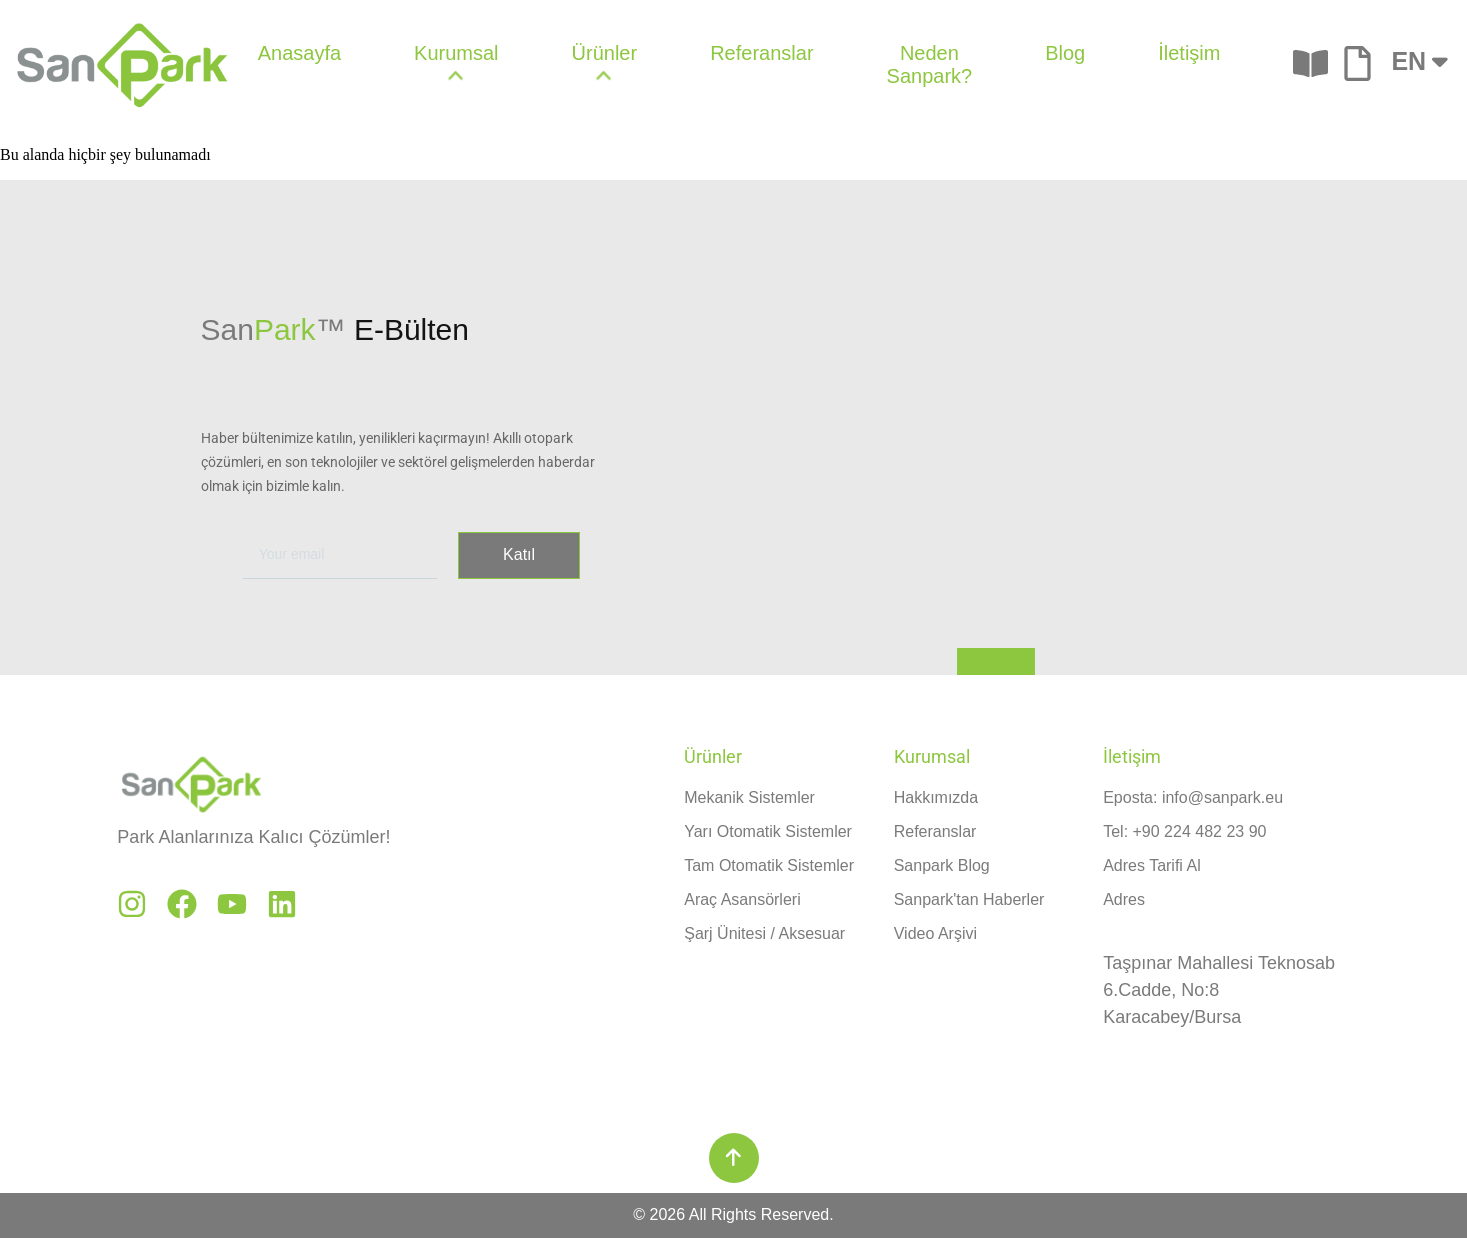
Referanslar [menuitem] (761, 53)
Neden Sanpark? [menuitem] (930, 64)
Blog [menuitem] (1065, 53)
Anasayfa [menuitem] (299, 53)
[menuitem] (456, 65)
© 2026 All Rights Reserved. (733, 1214)
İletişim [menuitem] (1189, 53)
